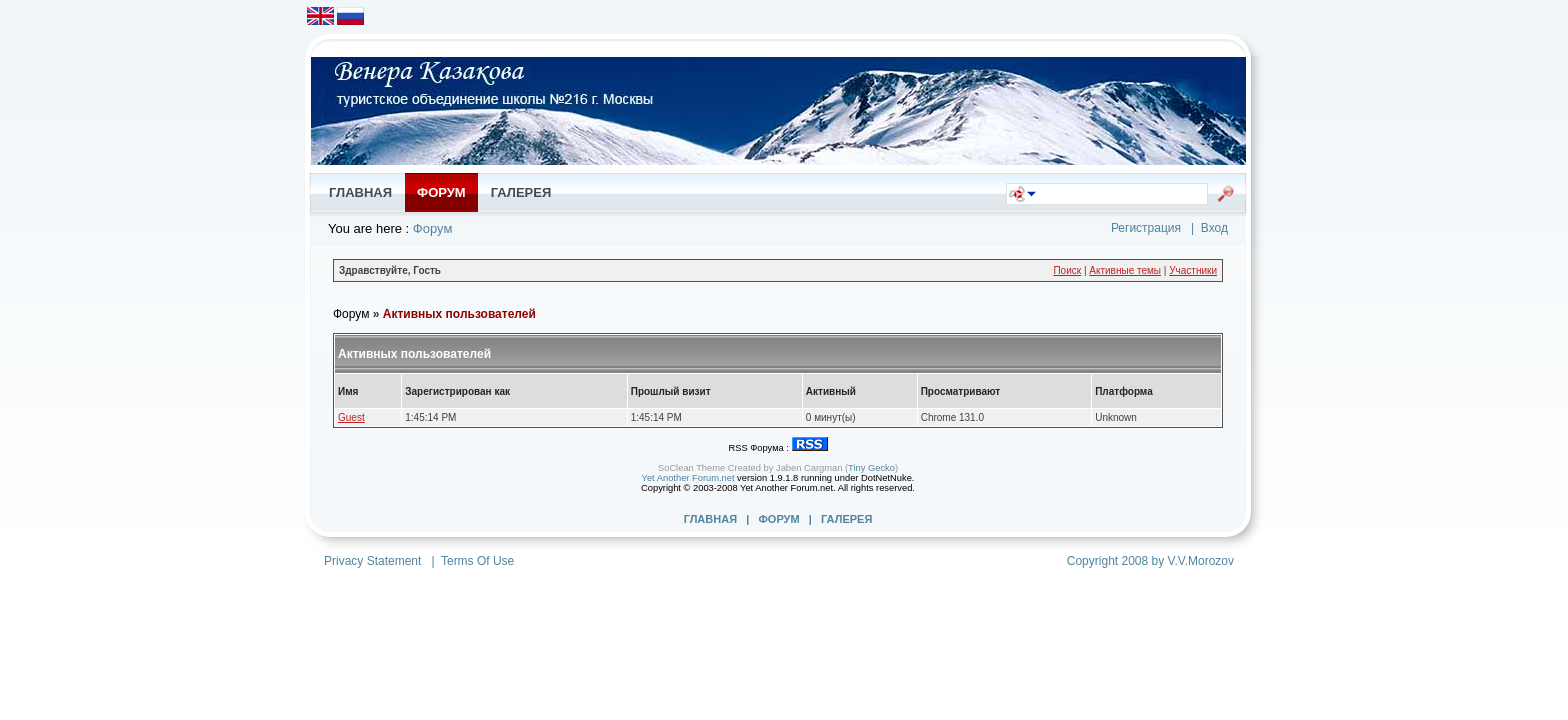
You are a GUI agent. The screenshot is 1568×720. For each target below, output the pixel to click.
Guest (351, 417)
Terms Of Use (477, 561)
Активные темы (1125, 270)
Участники (1193, 270)
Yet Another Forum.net (688, 478)
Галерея (846, 519)
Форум (433, 228)
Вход (1214, 228)
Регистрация (1146, 228)
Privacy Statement (372, 561)
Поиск (1067, 270)
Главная (710, 519)
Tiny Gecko (871, 468)
